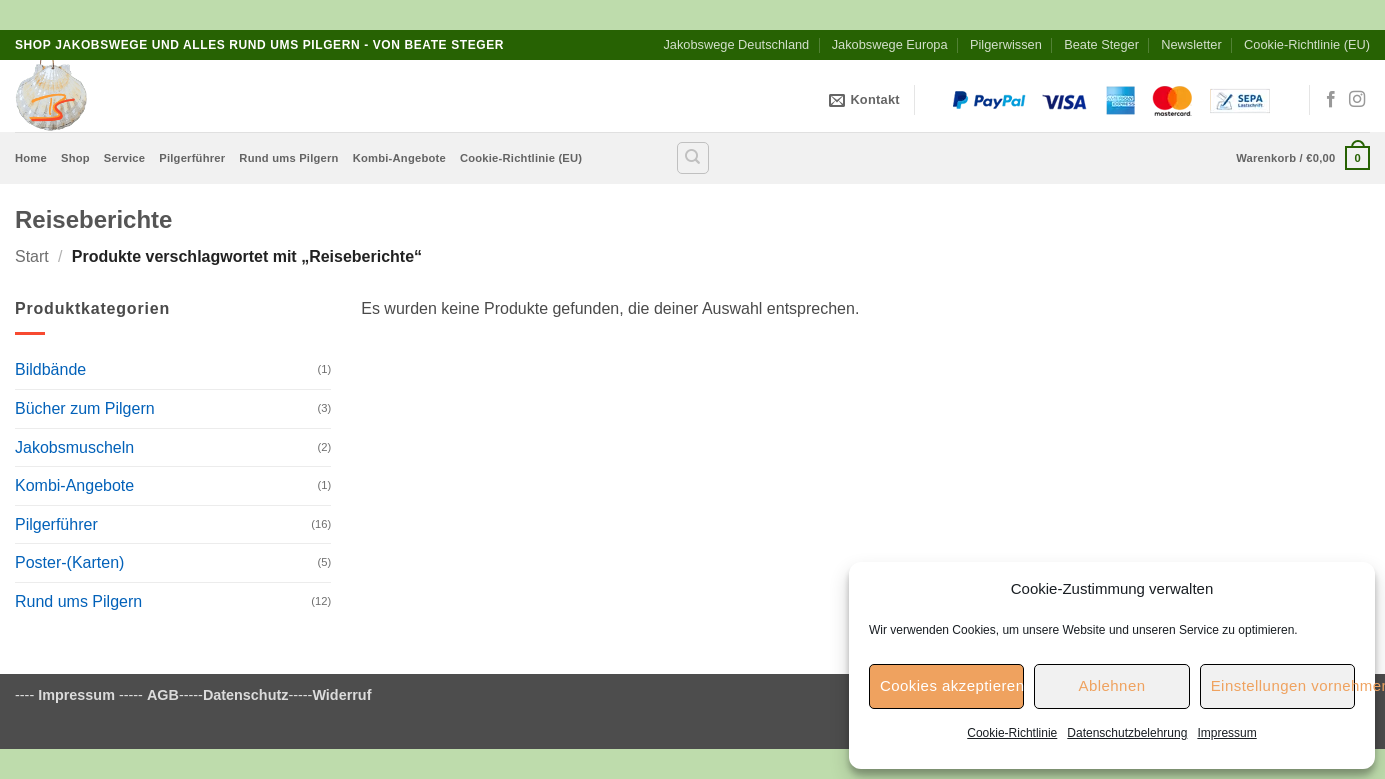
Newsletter (1191, 44)
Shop (75, 158)
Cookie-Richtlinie (1012, 733)
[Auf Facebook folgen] (1331, 100)
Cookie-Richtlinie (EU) (1307, 44)
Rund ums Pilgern (288, 158)
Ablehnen (1111, 685)
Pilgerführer (192, 158)
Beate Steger (1101, 44)
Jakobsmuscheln (74, 447)
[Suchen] (693, 158)
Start (32, 256)
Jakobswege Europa (890, 44)
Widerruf (341, 695)
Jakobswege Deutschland (736, 44)
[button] (1303, 157)
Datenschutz (246, 695)
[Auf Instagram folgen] (1357, 100)
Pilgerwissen (1006, 44)
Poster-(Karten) (69, 562)
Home (31, 158)
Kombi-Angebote (399, 158)
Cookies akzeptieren (952, 685)
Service (124, 158)
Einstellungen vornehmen (1283, 685)
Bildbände (50, 369)
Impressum (1226, 733)
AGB (163, 695)
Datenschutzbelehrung (1127, 733)
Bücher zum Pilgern (85, 408)
